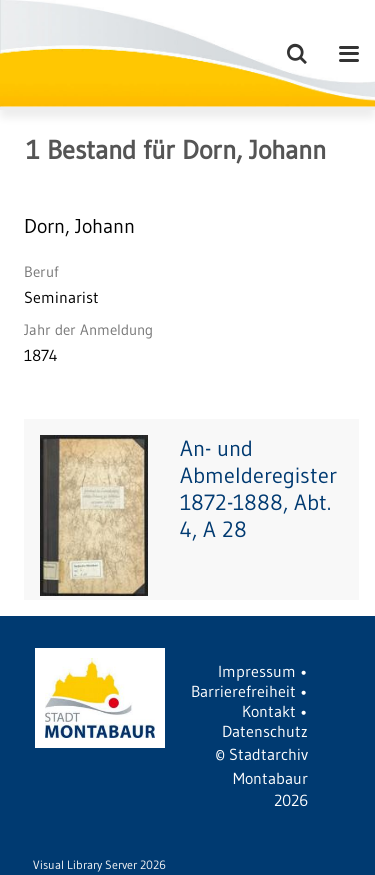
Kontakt (269, 711)
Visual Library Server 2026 (99, 864)
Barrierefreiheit (243, 691)
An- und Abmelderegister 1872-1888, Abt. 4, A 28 (258, 489)
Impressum (257, 671)
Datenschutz (265, 731)
